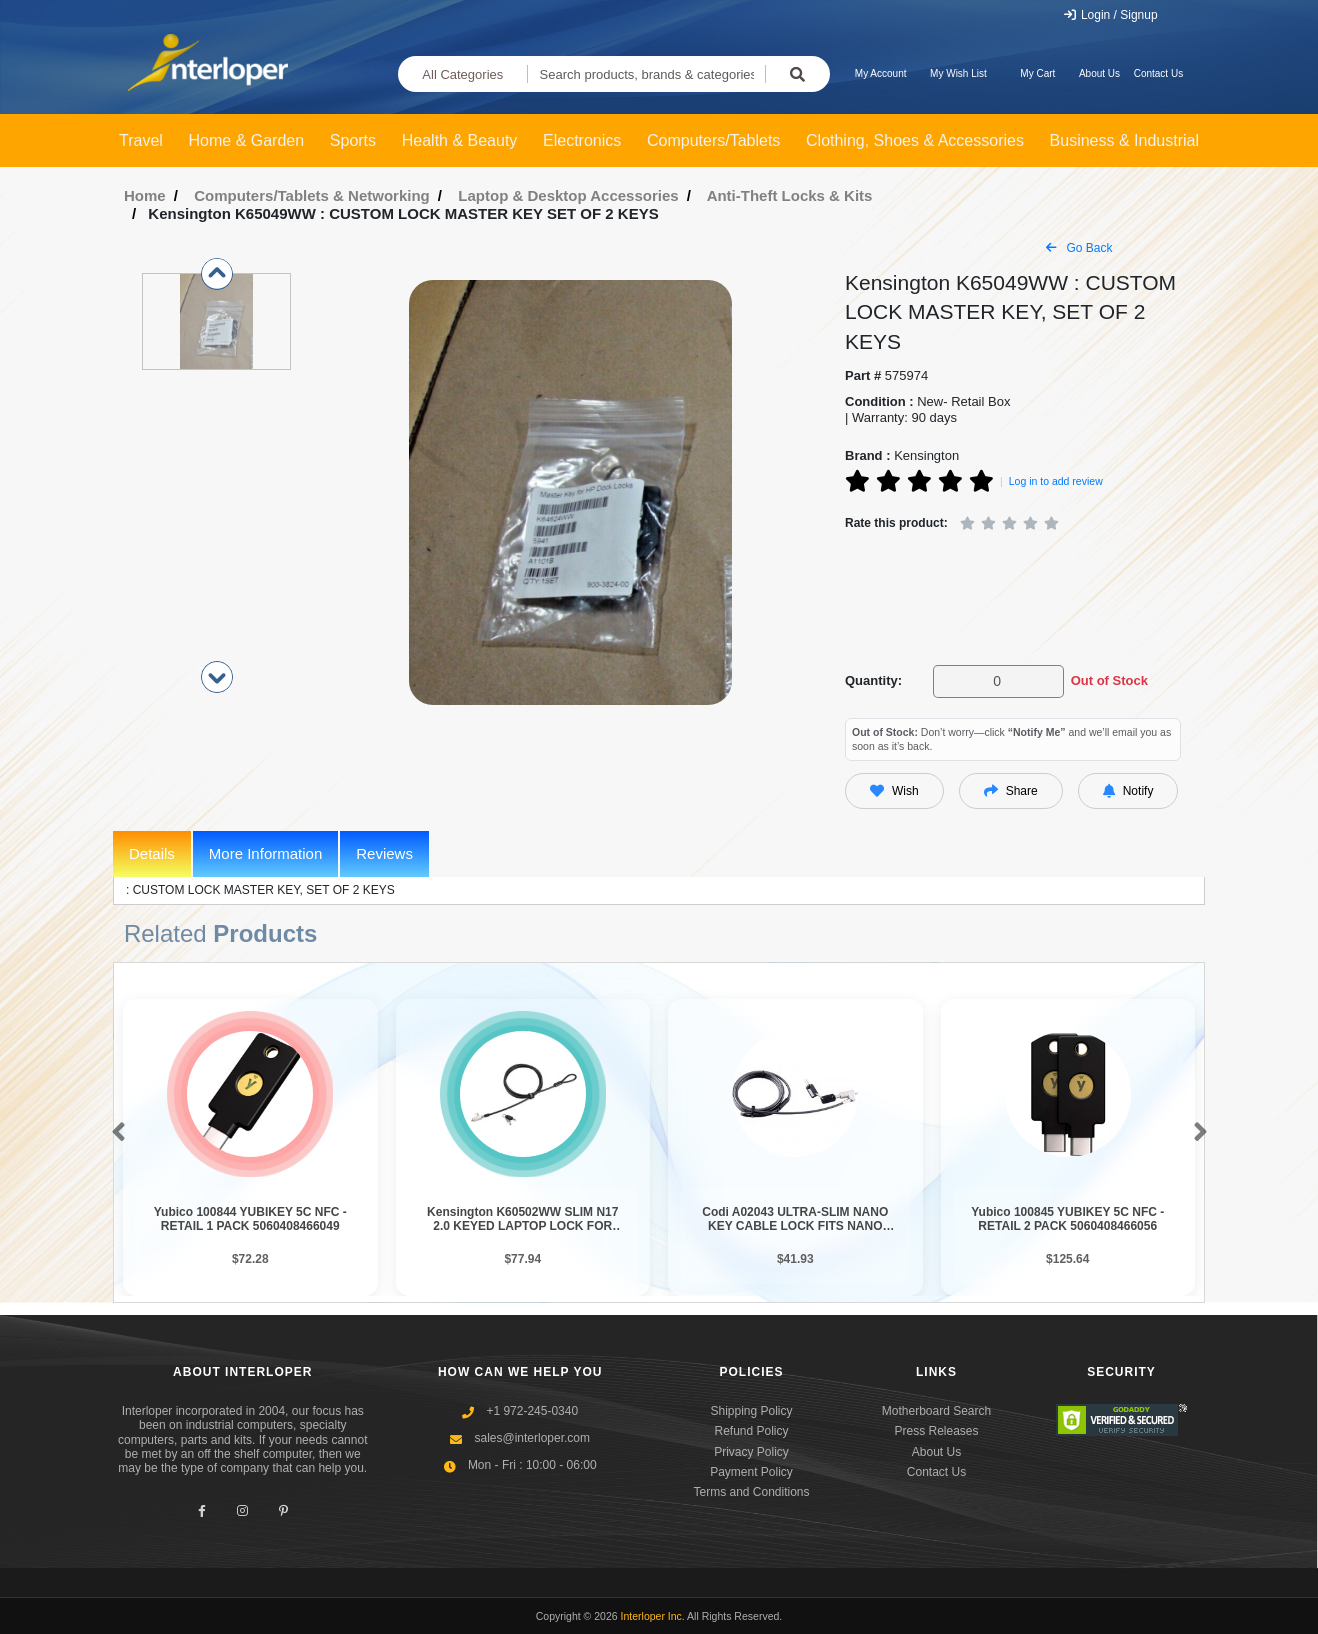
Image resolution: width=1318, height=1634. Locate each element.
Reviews (384, 853)
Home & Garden (247, 140)
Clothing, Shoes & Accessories (915, 140)
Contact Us (1158, 73)
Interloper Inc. (653, 1616)
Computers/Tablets (713, 140)
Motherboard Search (936, 1411)
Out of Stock (1109, 680)
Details (152, 853)
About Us (1099, 73)
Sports (353, 140)
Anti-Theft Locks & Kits (790, 195)
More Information (265, 853)
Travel (141, 140)
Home (145, 195)
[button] (114, 1133)
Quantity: (873, 680)
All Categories (462, 74)
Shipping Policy (751, 1411)
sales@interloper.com (532, 1438)
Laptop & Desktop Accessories (568, 195)
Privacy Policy (751, 1452)
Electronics (582, 140)
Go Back (1079, 248)
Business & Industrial (1124, 140)
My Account (881, 73)
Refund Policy (751, 1431)
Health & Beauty (460, 140)
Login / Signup (1110, 15)
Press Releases (936, 1431)
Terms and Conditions (751, 1492)
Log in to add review (1056, 481)
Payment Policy (751, 1472)
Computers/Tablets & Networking (312, 195)
